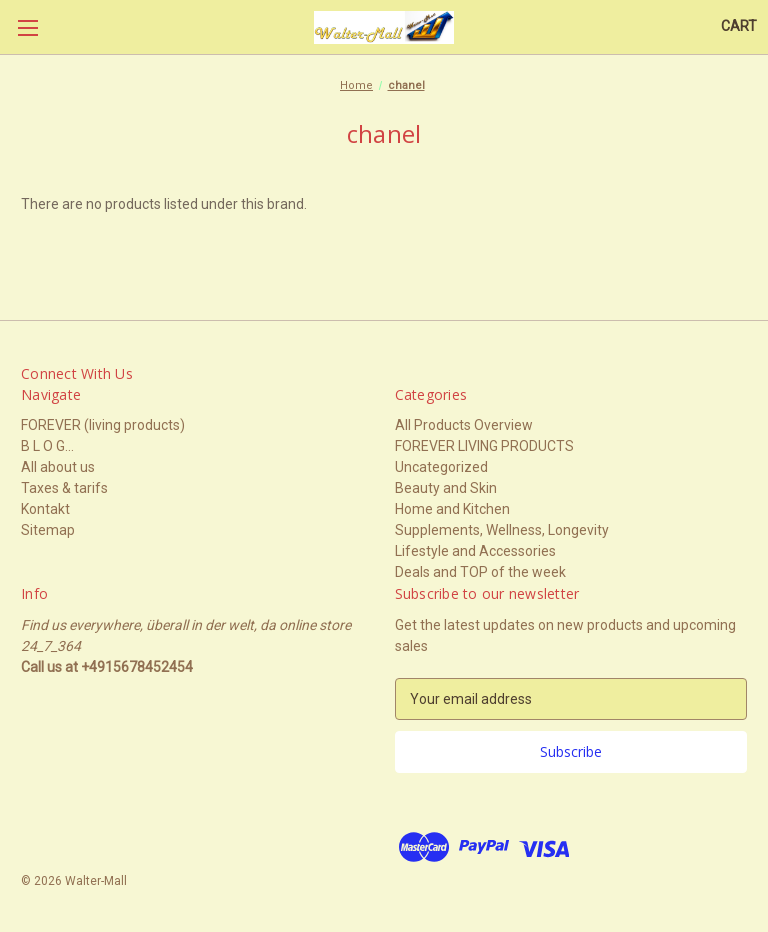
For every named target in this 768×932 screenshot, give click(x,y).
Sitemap (48, 530)
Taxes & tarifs (64, 488)
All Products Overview (464, 425)
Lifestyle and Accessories (475, 551)
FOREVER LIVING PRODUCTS (484, 446)
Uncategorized (441, 467)
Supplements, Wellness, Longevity (502, 530)
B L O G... (47, 446)
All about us (58, 467)
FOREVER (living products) (103, 425)
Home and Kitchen (452, 509)
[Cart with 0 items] (739, 26)
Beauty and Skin (446, 488)
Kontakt (45, 509)
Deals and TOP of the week (480, 572)
